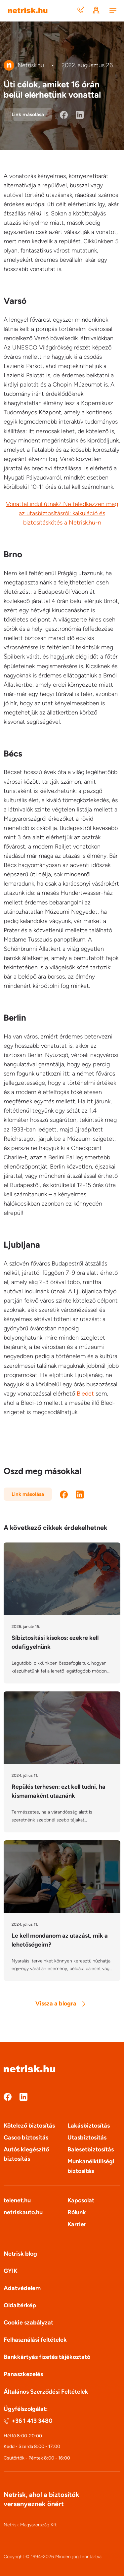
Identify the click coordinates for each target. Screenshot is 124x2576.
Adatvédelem (22, 2288)
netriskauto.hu (23, 2212)
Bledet (86, 1393)
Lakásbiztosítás (88, 2125)
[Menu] (112, 10)
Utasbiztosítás (86, 2137)
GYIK (11, 2271)
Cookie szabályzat (28, 2322)
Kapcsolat (80, 2200)
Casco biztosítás (26, 2137)
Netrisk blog (20, 2253)
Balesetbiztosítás (90, 2149)
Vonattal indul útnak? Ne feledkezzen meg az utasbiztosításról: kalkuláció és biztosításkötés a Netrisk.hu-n (62, 513)
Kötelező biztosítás (29, 2125)
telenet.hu (17, 2200)
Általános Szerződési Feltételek (46, 2391)
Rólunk (76, 2212)
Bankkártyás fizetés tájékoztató (47, 2357)
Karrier (76, 2224)
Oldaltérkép (20, 2305)
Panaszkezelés (23, 2374)
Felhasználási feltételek (35, 2339)
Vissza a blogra (60, 2003)
